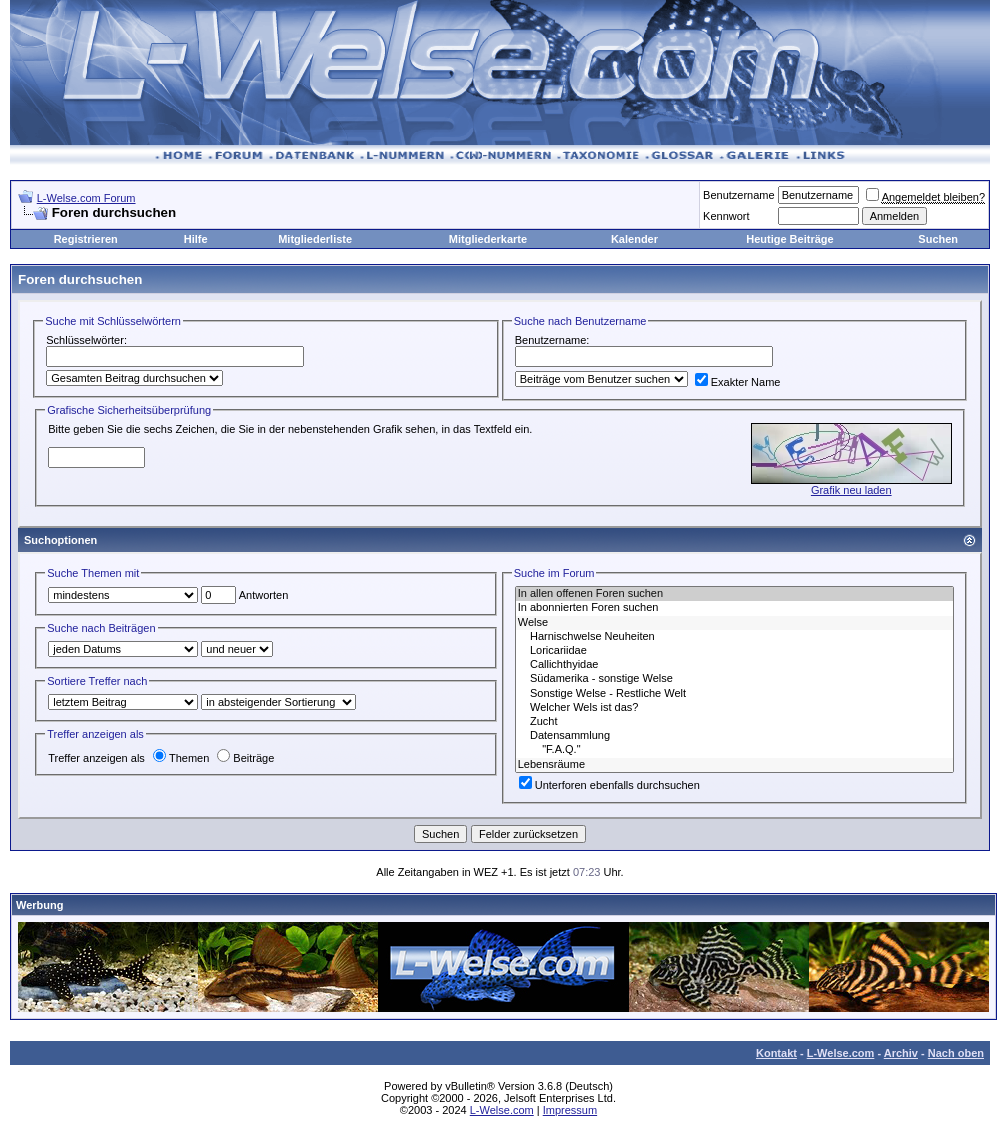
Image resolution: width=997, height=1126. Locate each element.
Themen (181, 758)
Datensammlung (734, 736)
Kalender (634, 239)
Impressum (570, 1110)
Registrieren (86, 239)
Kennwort (726, 216)
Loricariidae (734, 651)
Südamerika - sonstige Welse (734, 679)
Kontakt (776, 1053)
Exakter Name (738, 382)
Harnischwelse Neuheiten (734, 637)
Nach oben (956, 1053)
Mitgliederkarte (488, 239)
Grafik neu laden (851, 490)
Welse (734, 623)
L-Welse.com (841, 1053)
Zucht (734, 722)
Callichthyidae (734, 665)
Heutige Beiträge (789, 239)
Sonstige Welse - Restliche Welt (734, 694)
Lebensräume (734, 765)
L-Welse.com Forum (86, 198)
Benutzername (739, 195)
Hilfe (196, 239)
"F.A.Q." (734, 750)
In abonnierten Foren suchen (734, 608)
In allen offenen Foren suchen (734, 594)
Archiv (901, 1053)
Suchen (938, 239)
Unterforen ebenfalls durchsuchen (609, 785)
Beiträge (245, 758)
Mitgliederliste (315, 239)
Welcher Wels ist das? (734, 708)
